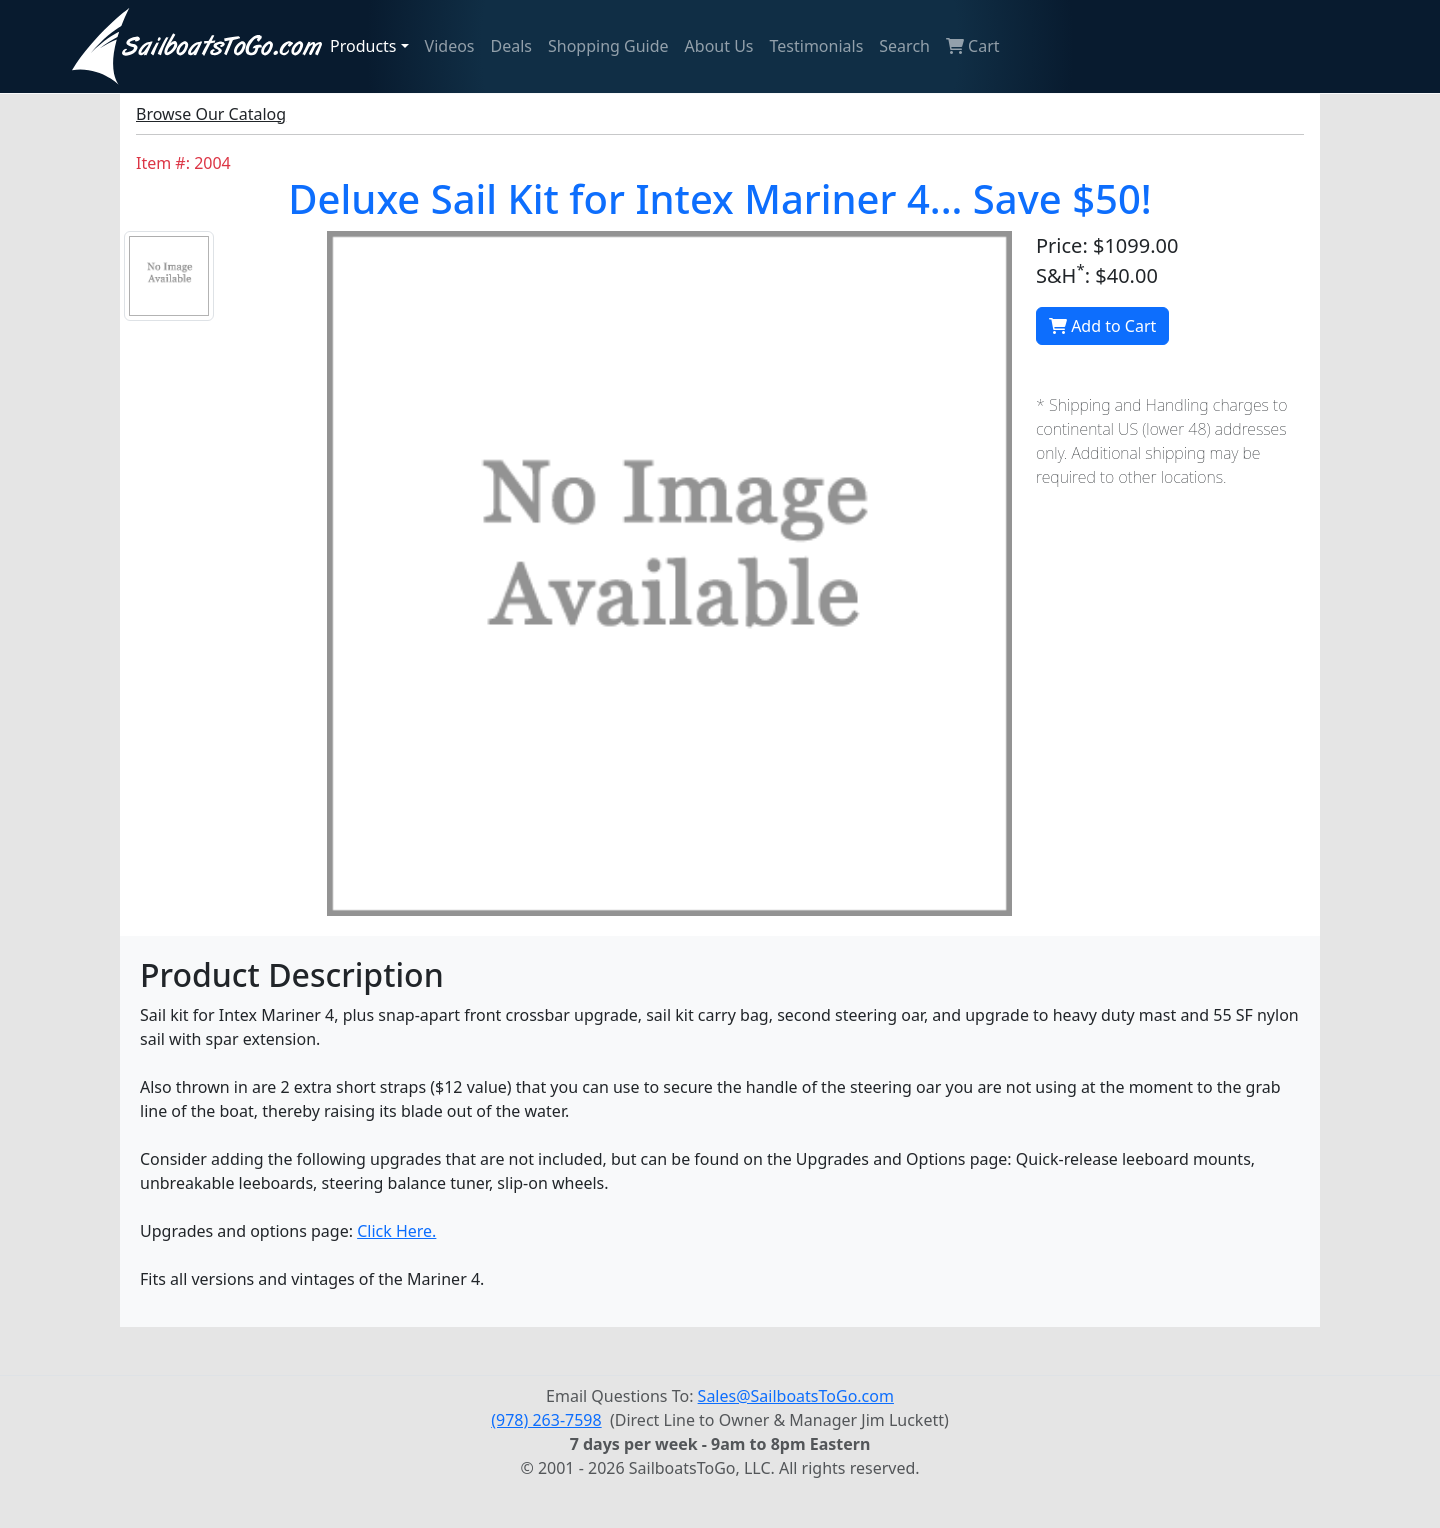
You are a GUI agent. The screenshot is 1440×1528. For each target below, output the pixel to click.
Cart (973, 46)
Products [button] (363, 46)
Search (904, 46)
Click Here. (396, 1231)
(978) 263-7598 (546, 1420)
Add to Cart (1102, 326)
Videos (450, 46)
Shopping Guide (608, 46)
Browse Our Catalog (211, 114)
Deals (511, 46)
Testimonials (817, 46)
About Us (719, 46)
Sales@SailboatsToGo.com (796, 1396)
